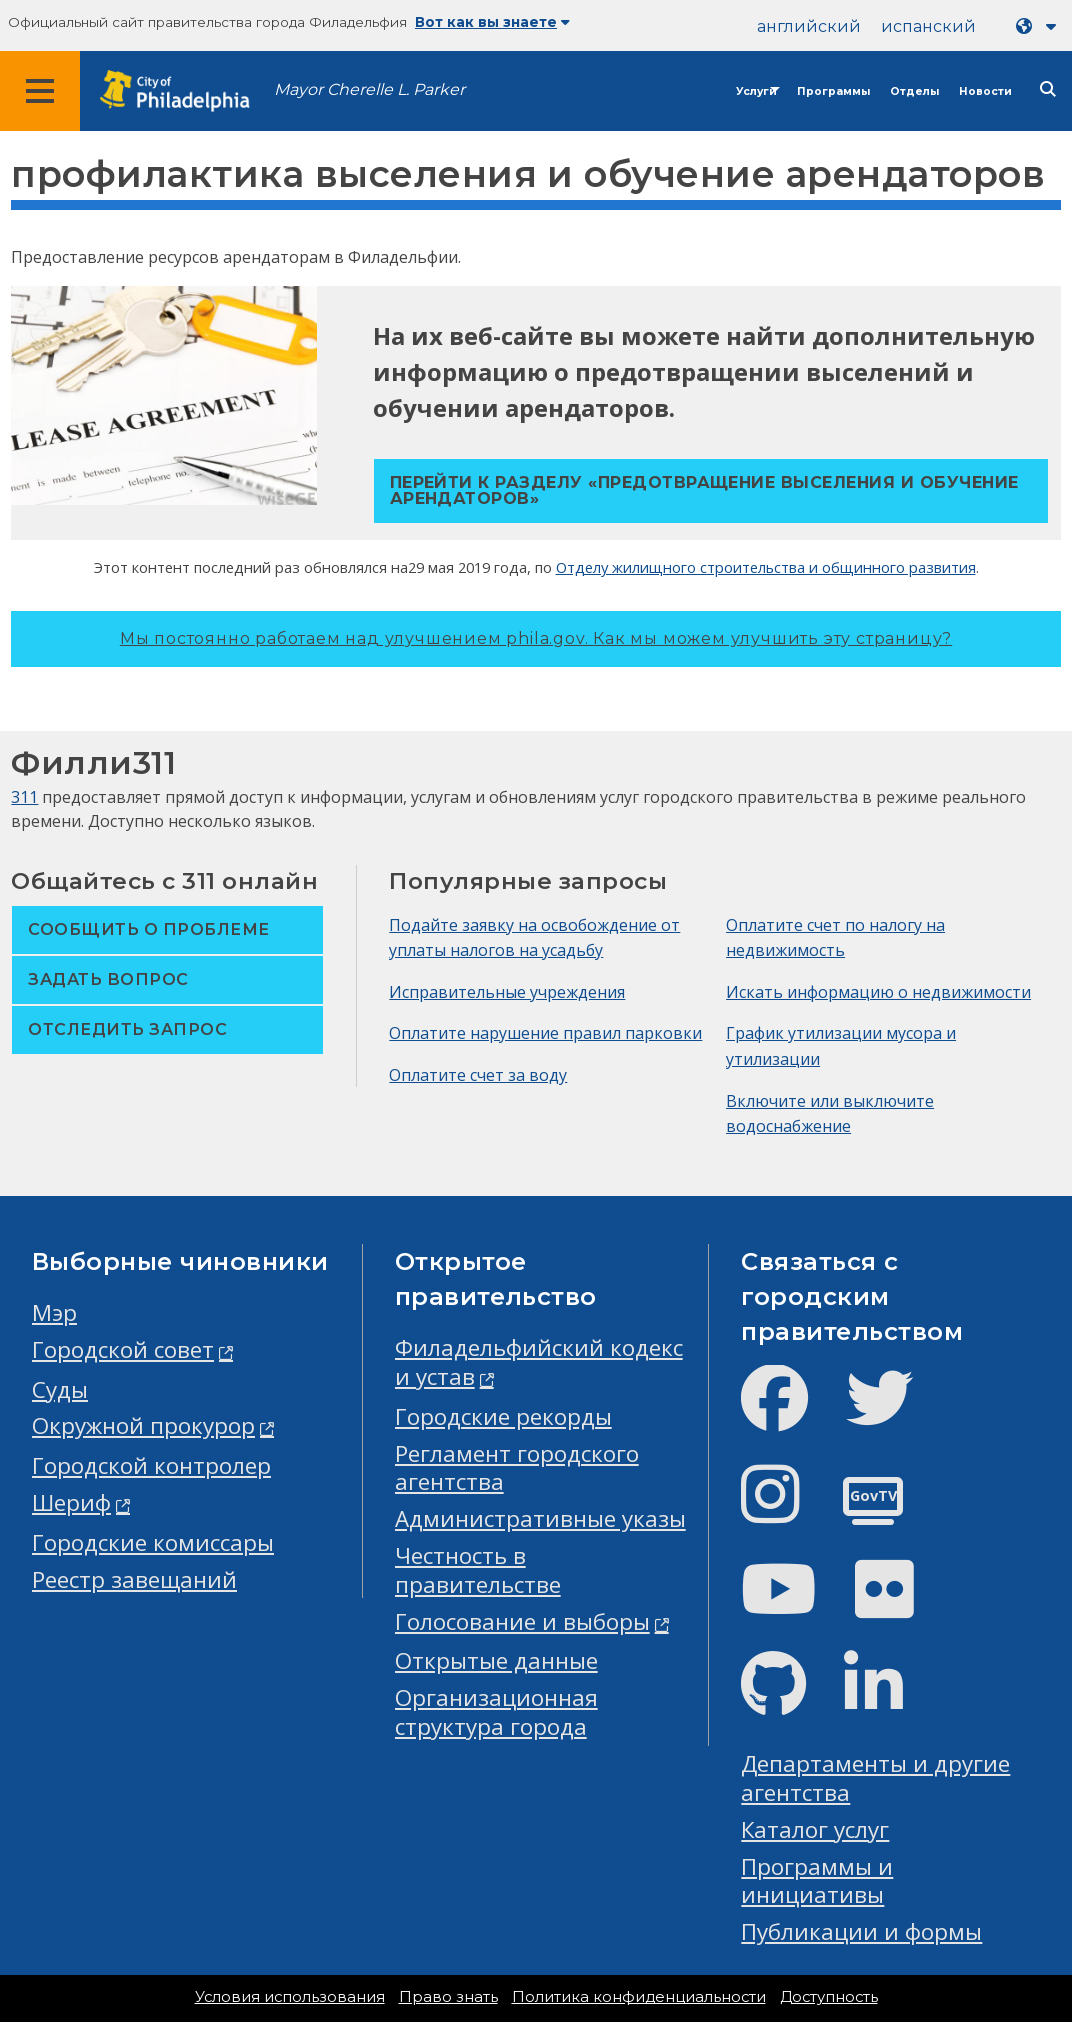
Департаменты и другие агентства (875, 1778)
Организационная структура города (496, 1712)
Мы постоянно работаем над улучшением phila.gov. (536, 638)
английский (809, 26)
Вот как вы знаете (492, 22)
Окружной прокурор (143, 1425)
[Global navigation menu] (40, 91)
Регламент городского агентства (517, 1468)
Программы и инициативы (817, 1881)
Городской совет (123, 1349)
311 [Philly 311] (24, 797)
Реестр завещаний (134, 1579)
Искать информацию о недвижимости (878, 992)
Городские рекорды (503, 1416)
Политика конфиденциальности (639, 1997)
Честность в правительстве (478, 1570)
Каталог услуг (815, 1829)
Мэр (54, 1312)
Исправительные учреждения (507, 992)
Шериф (71, 1502)
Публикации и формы (861, 1931)
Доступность (829, 1997)
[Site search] (1048, 89)
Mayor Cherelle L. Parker (369, 89)
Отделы (914, 91)
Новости (985, 91)
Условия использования (290, 1997)
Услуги (756, 91)
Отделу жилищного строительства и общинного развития (766, 567)
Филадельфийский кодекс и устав (539, 1362)
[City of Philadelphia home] (185, 91)
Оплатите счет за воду (478, 1075)
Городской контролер (151, 1465)
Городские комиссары (153, 1542)
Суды (60, 1389)
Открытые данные (496, 1660)
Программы (833, 91)
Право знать (448, 1997)
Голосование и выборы (522, 1621)
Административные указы (540, 1518)
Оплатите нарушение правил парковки (545, 1033)
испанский (928, 26)
